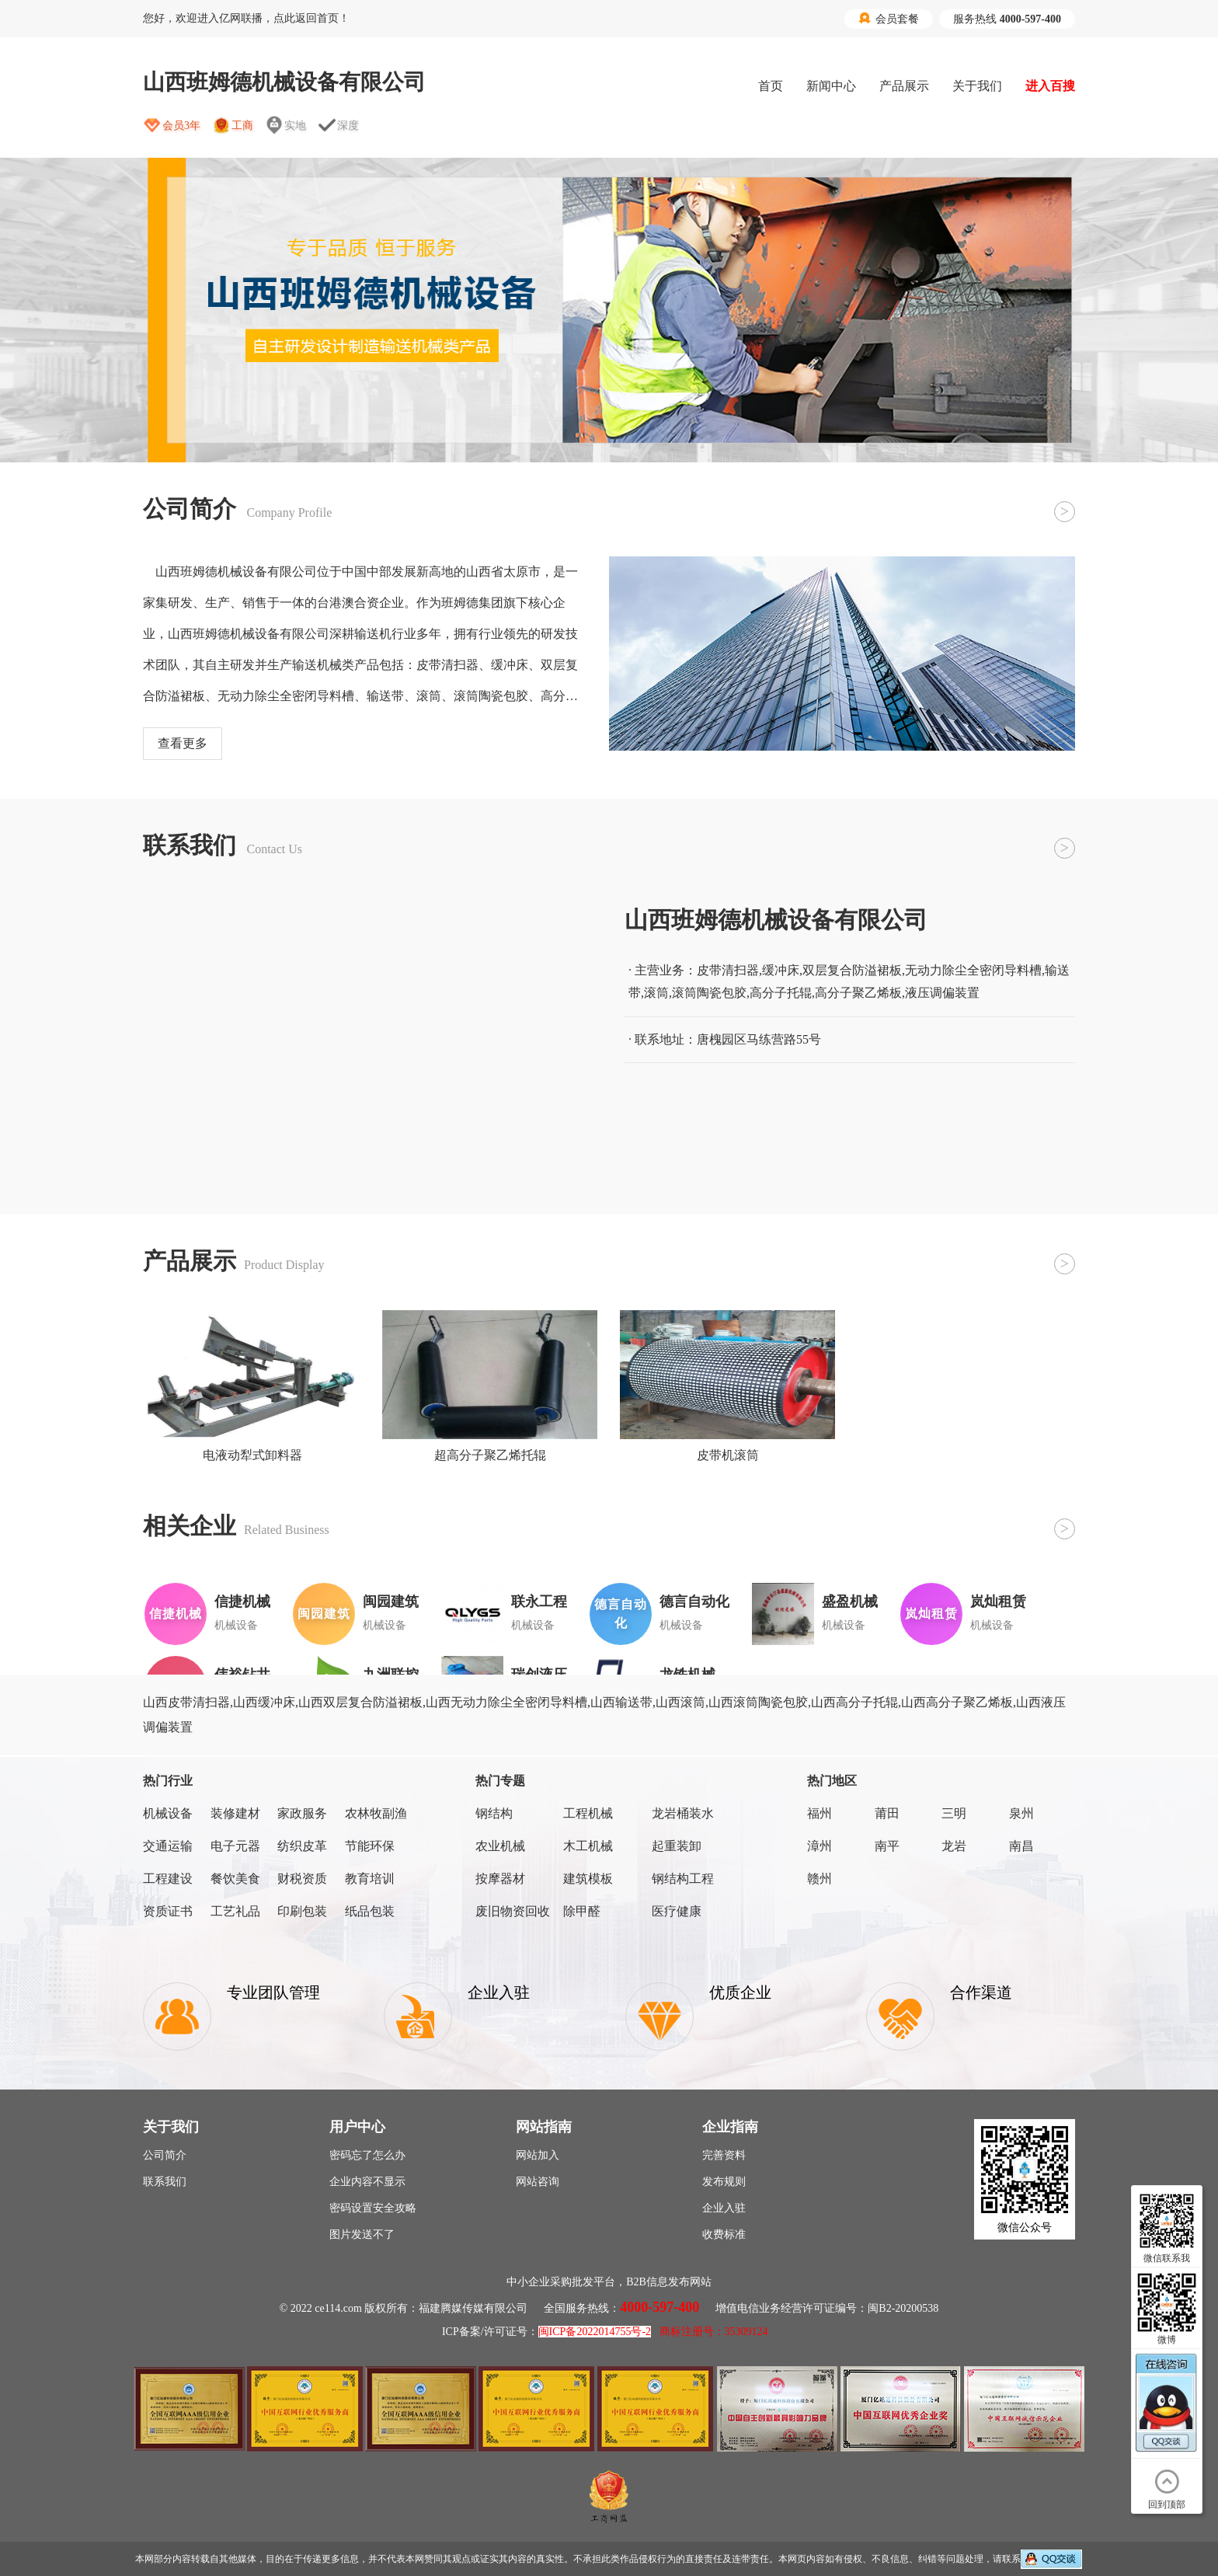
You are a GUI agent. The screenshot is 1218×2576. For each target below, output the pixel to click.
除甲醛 (581, 1911)
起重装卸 (676, 1846)
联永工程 (539, 1601)
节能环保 (370, 1846)
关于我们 (977, 85)
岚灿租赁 (998, 1601)
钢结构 (494, 1813)
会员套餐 (888, 18)
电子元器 (235, 1846)
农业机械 (500, 1846)
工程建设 (168, 1878)
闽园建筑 (391, 1601)
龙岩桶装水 (683, 1813)
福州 (819, 1813)
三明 (953, 1813)
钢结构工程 (683, 1878)
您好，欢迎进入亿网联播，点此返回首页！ (246, 18)
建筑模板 (588, 1878)
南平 (887, 1846)
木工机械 (588, 1846)
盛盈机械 (850, 1601)
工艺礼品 (235, 1911)
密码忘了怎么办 (367, 2155)
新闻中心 (831, 85)
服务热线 (1007, 19)
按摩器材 (500, 1878)
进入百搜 (1050, 85)
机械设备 (168, 1813)
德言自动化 (694, 1601)
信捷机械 (242, 1601)
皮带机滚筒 (728, 1455)
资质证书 (168, 1911)
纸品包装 (370, 1911)
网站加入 (537, 2155)
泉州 (1021, 1813)
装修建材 (235, 1813)
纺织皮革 (302, 1846)
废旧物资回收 (512, 1911)
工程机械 (588, 1813)
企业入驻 (724, 2208)
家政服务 (302, 1813)
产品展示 (904, 85)
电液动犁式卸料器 (252, 1455)
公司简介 (164, 2155)
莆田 (887, 1813)
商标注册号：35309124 (713, 2331)
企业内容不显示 (367, 2181)
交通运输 (168, 1846)
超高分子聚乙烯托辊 (490, 1455)
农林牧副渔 (376, 1813)
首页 (770, 85)
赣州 (819, 1878)
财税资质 (302, 1878)
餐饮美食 (235, 1878)
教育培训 (370, 1878)
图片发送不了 (362, 2234)
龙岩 (953, 1846)
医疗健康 (676, 1911)
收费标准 (724, 2234)
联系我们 (164, 2181)
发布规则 (724, 2181)
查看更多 (182, 743)
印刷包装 (302, 1911)
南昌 (1021, 1846)
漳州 (819, 1846)
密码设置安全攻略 (372, 2208)
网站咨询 (537, 2181)
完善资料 (724, 2155)
